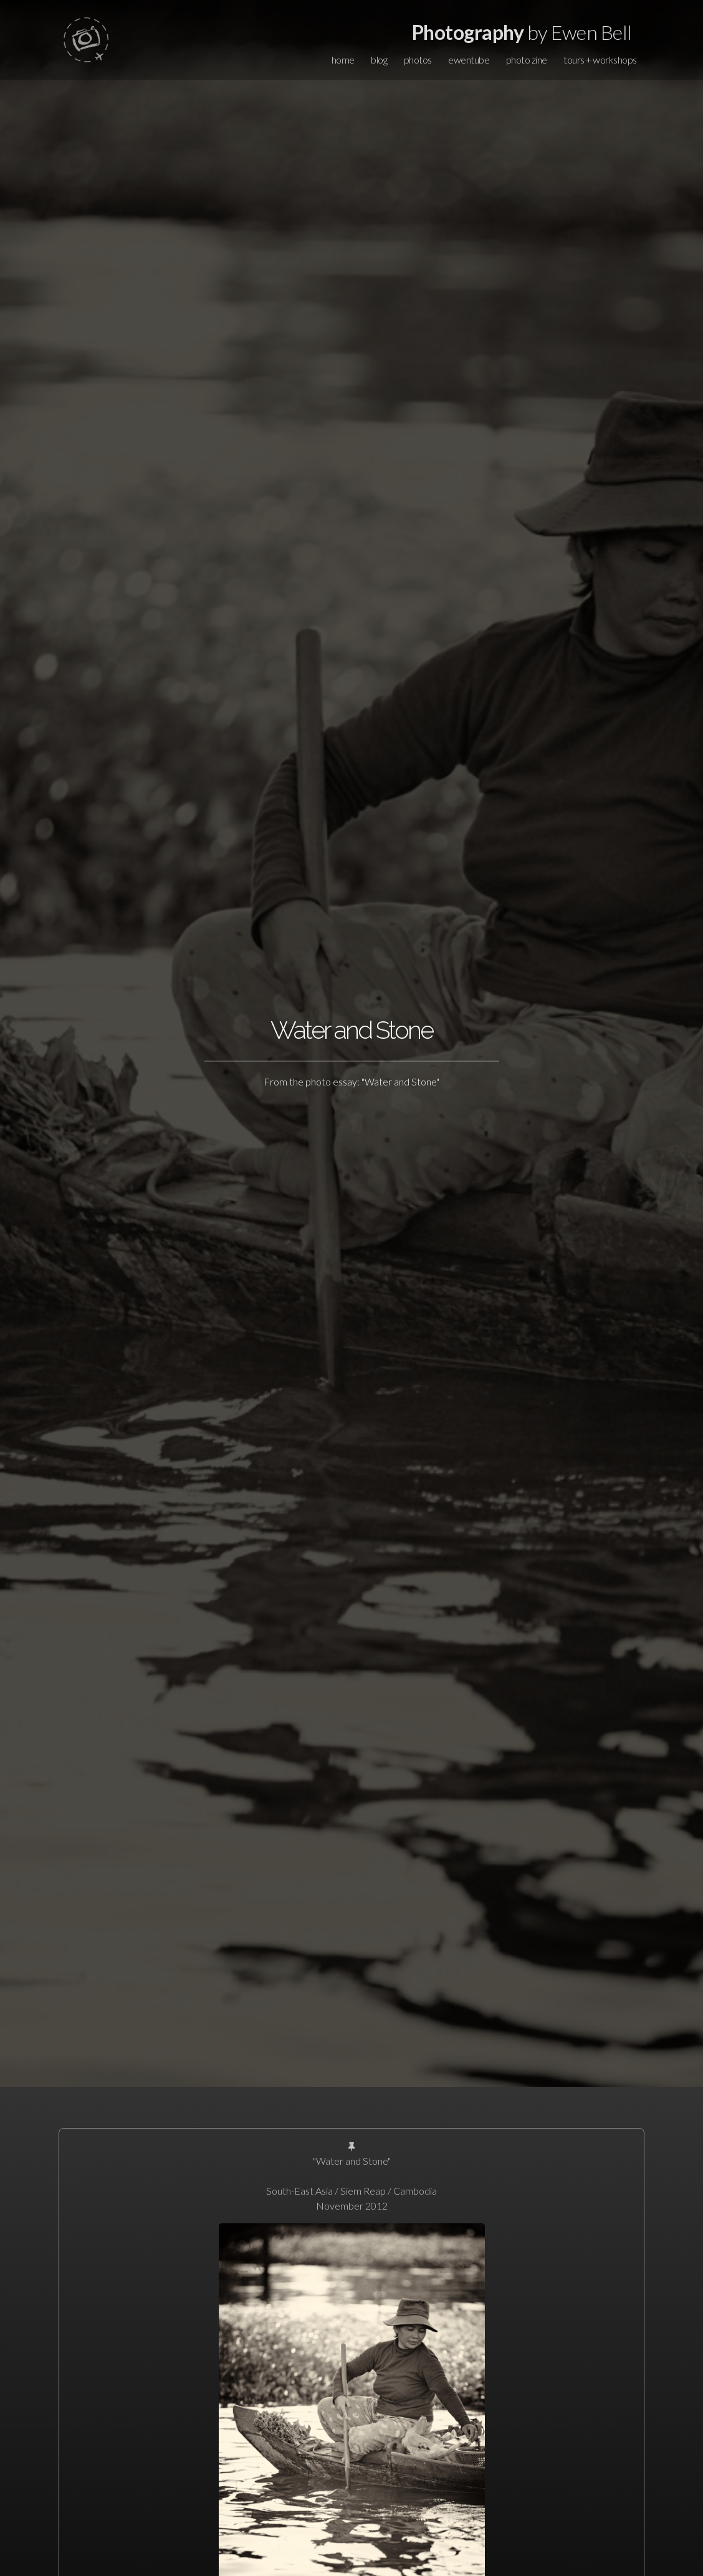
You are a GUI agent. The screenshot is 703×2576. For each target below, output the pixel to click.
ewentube (468, 59)
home (343, 59)
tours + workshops (600, 59)
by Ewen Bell (522, 32)
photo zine (526, 59)
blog (379, 59)
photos (418, 59)
